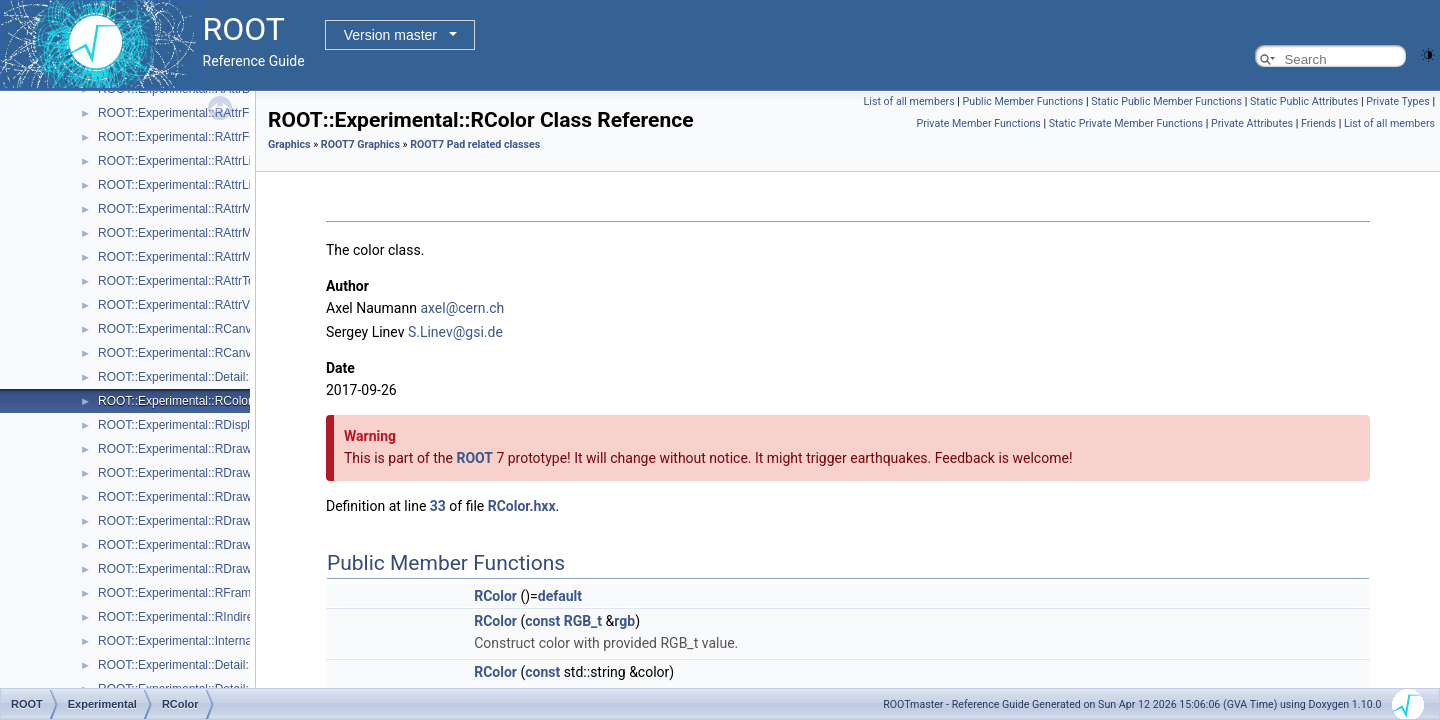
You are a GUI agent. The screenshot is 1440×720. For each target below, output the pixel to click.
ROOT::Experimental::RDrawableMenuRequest (223, 521)
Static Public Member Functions (1166, 101)
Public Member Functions (1023, 101)
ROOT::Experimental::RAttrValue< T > (198, 305)
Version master (390, 35)
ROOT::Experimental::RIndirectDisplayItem (211, 617)
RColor (495, 596)
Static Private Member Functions (1126, 123)
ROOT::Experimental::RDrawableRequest (208, 569)
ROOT (474, 458)
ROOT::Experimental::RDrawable (186, 449)
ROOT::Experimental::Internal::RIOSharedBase (223, 641)
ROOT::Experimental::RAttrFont (182, 137)
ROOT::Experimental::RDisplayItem (192, 425)
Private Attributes (1252, 123)
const (542, 621)
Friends (1318, 123)
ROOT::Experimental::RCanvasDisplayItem (212, 353)
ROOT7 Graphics (360, 144)
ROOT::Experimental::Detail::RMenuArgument (220, 665)
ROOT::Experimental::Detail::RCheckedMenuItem (229, 377)
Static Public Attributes (1304, 101)
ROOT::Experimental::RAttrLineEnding (200, 185)
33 (438, 506)
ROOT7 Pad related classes (475, 144)
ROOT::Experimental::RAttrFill (177, 113)
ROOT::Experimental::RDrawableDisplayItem (217, 473)
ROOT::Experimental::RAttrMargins (191, 233)
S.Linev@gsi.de (455, 332)
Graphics (289, 144)
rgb (624, 621)
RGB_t (583, 621)
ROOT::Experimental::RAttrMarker (188, 257)
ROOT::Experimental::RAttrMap (181, 209)
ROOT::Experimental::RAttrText (181, 281)
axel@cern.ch (462, 308)
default (560, 596)
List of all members (909, 101)
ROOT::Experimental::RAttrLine (181, 161)
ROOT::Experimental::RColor (175, 401)
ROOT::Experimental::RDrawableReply (201, 545)
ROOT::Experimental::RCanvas (181, 329)
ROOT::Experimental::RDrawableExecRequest (221, 497)
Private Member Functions (978, 123)
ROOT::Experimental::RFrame (178, 593)
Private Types (1398, 101)
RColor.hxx (522, 506)
